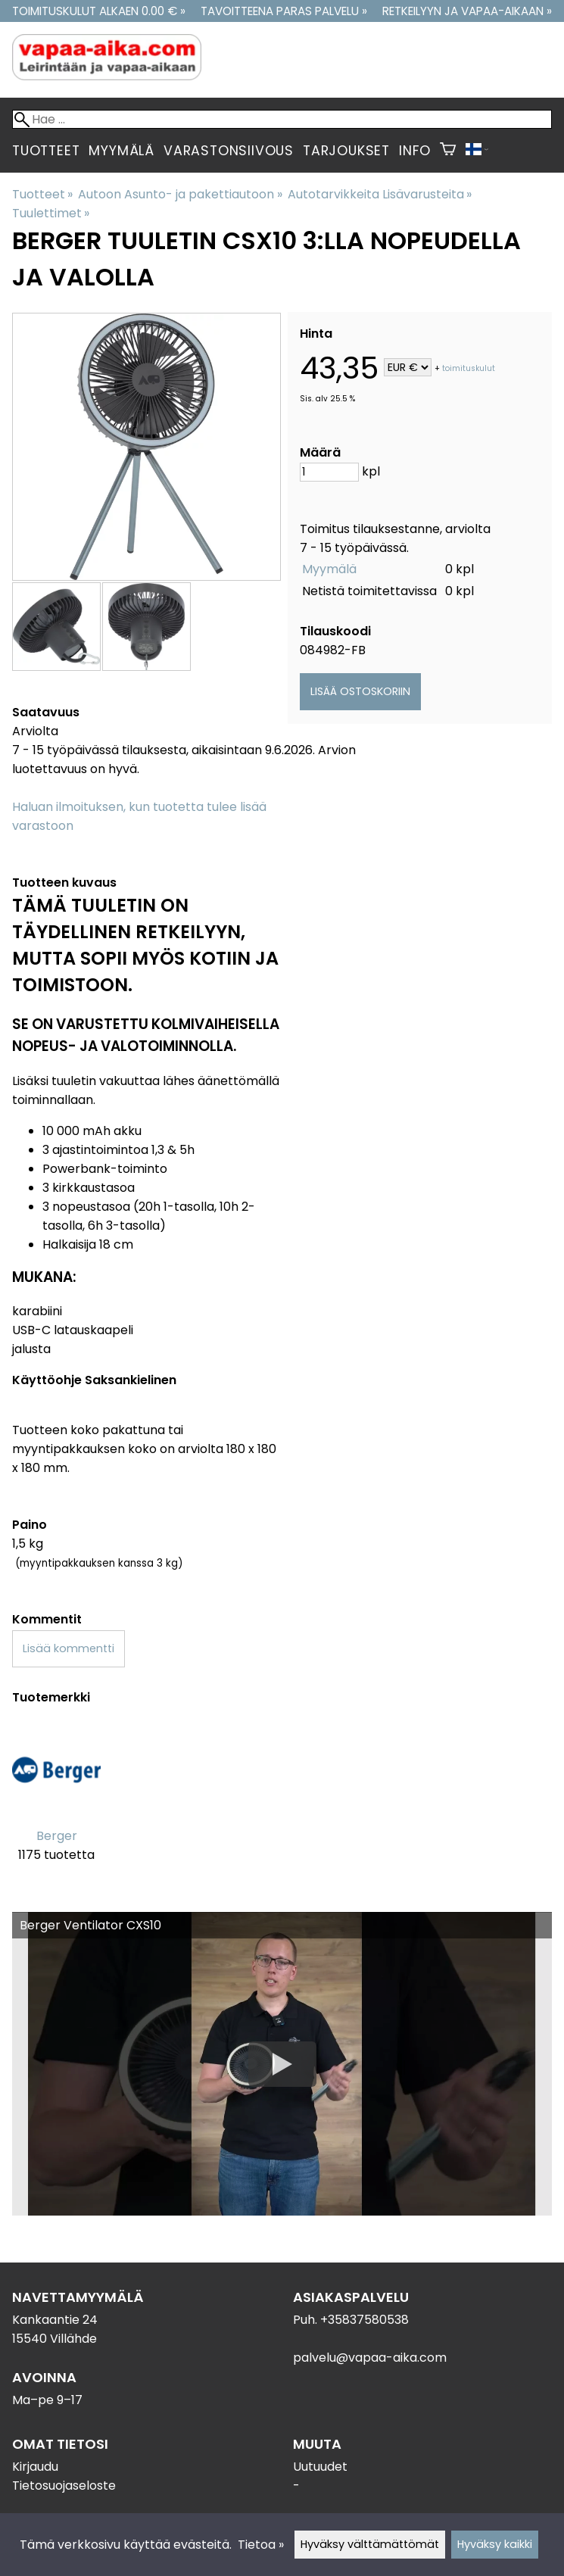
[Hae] (282, 119)
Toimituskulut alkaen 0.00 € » (98, 11)
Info (415, 151)
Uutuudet (320, 2466)
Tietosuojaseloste (64, 2485)
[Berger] (56, 1803)
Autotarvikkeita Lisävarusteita (380, 194)
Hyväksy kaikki (494, 2544)
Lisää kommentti (68, 1648)
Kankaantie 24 (55, 2319)
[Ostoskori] (448, 151)
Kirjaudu (35, 2466)
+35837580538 (364, 2319)
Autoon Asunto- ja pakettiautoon (180, 194)
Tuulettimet (50, 213)
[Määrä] (329, 472)
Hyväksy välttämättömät (370, 2544)
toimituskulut (468, 368)
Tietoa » (261, 2544)
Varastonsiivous (229, 151)
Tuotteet (45, 151)
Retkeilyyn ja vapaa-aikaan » (467, 11)
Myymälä (121, 151)
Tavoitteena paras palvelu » (284, 11)
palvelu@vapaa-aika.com (370, 2357)
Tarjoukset (346, 151)
